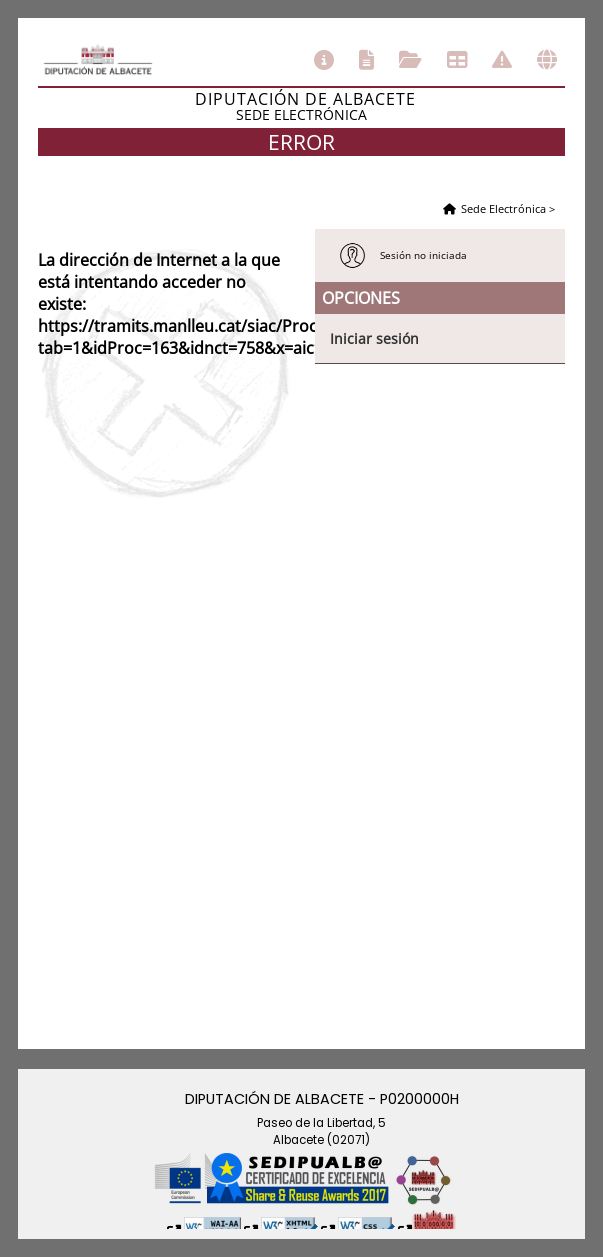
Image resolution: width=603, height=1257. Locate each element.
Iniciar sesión (374, 338)
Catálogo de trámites (366, 60)
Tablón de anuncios (457, 60)
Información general (324, 60)
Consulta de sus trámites (410, 60)
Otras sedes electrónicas (547, 60)
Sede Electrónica (503, 208)
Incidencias (502, 60)
